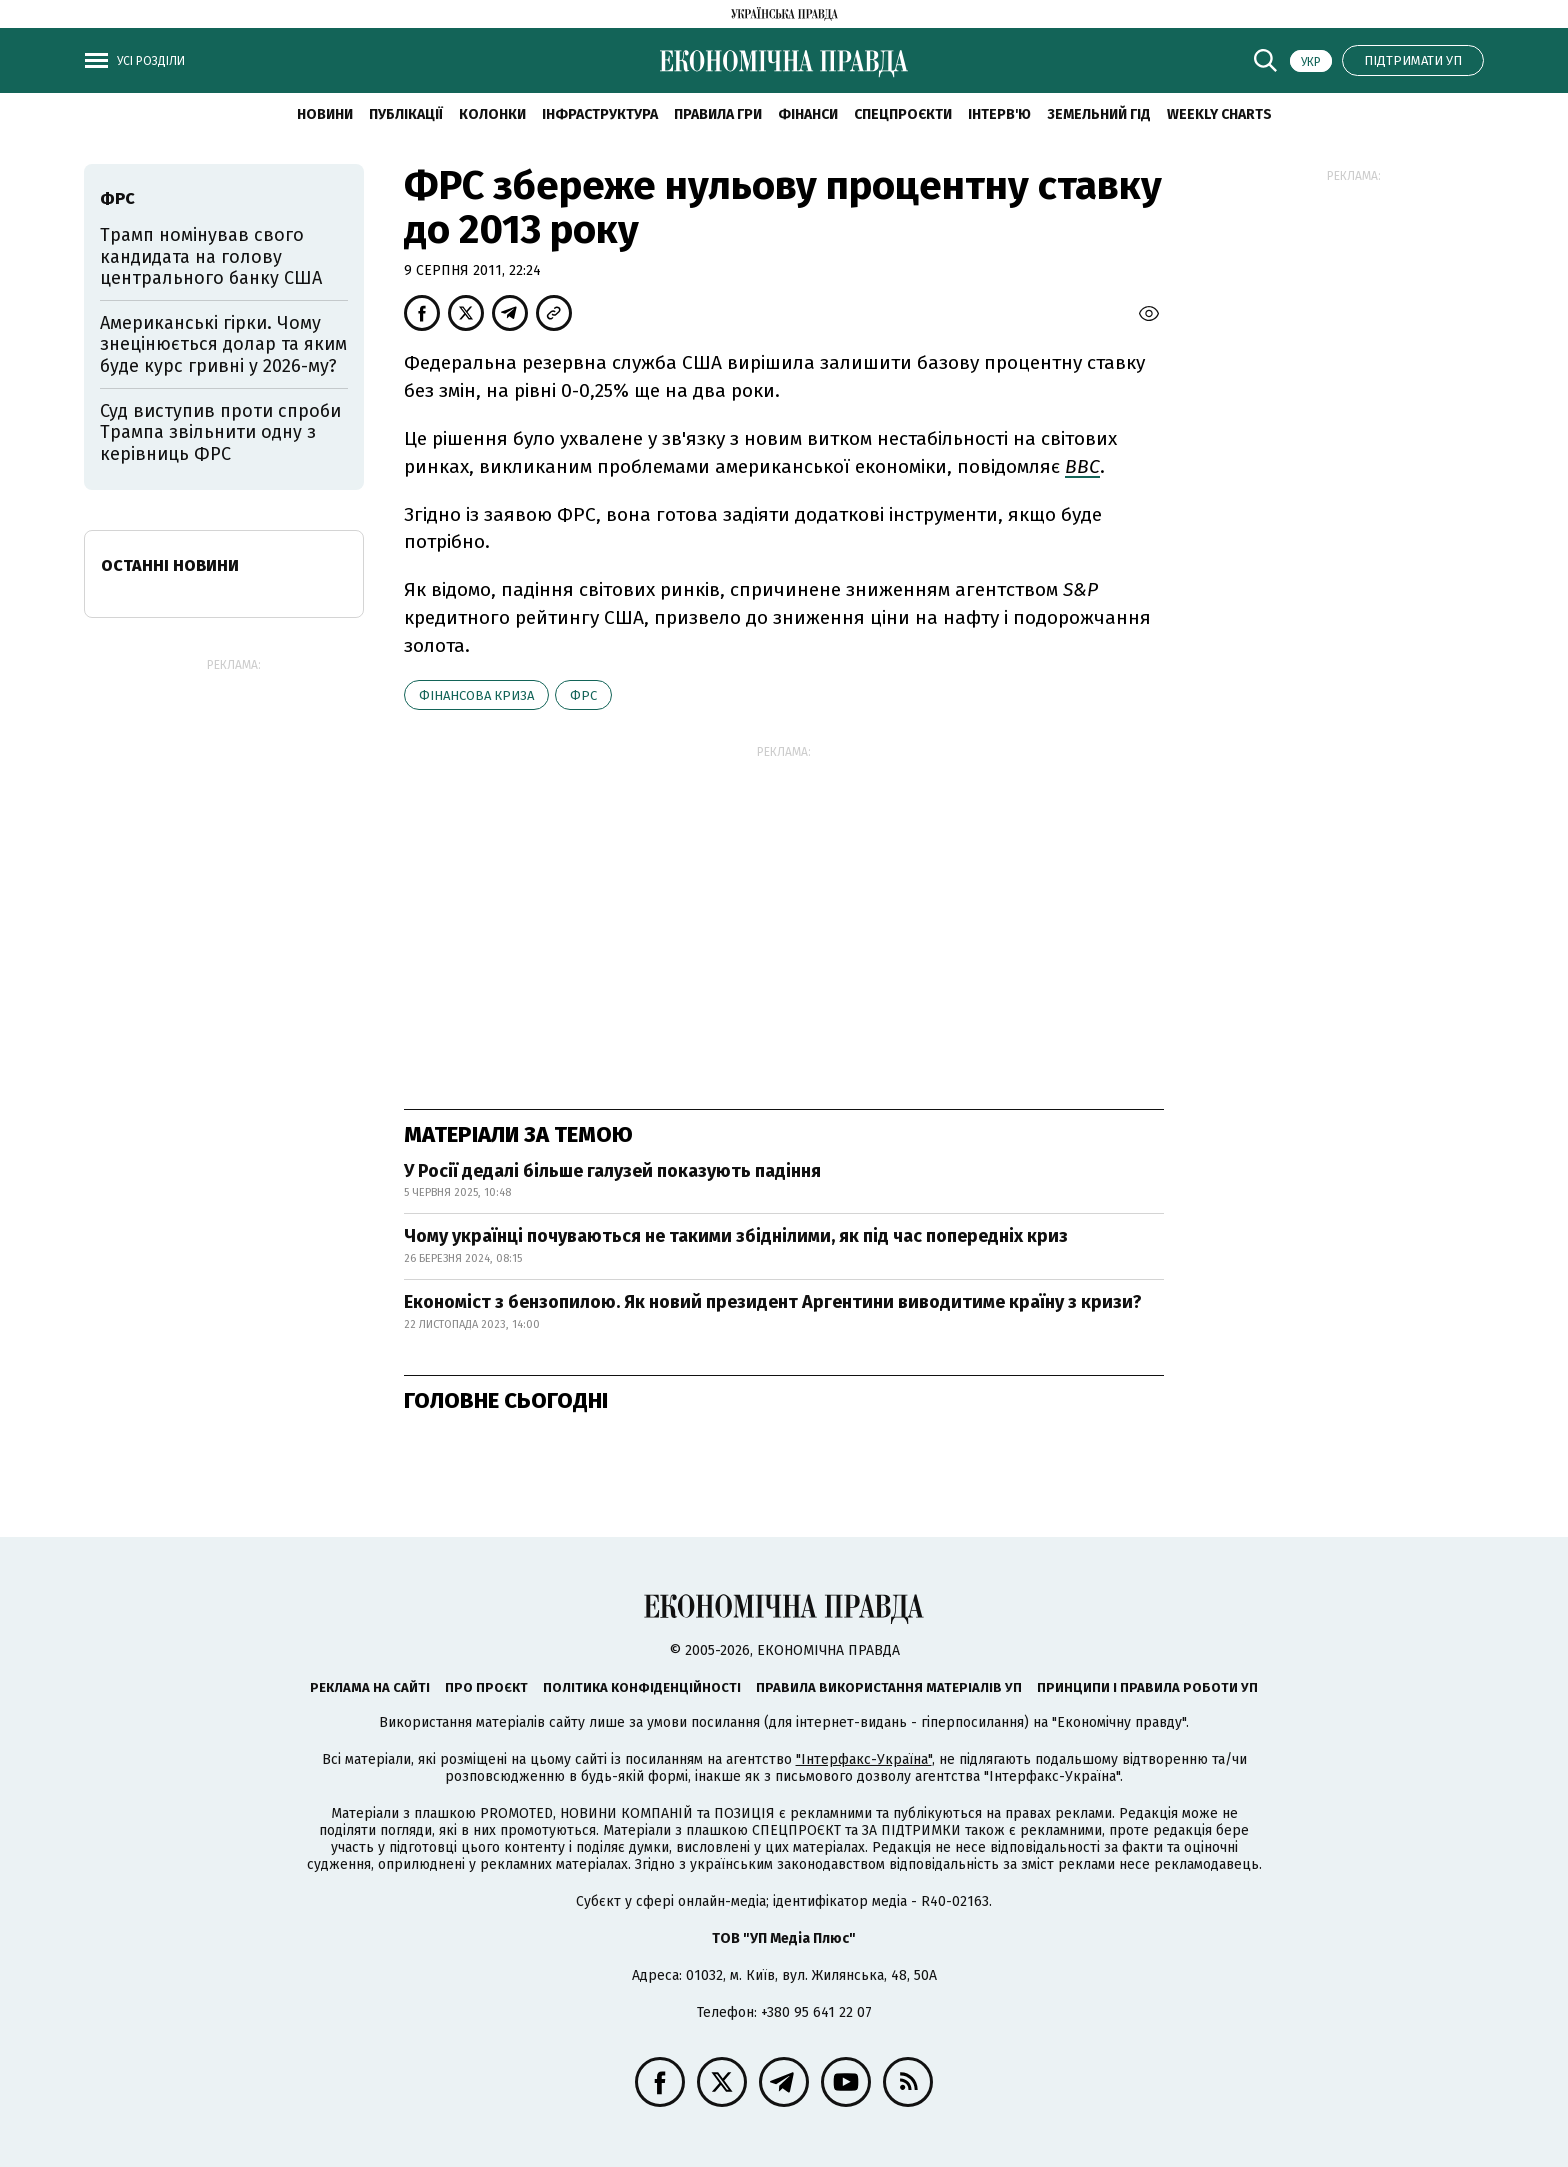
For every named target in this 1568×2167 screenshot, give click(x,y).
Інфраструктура (600, 114)
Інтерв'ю (999, 114)
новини (325, 114)
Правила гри (718, 114)
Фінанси (808, 114)
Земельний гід (1099, 114)
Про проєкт (486, 1687)
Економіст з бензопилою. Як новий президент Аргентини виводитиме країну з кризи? (773, 1302)
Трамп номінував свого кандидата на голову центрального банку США (211, 256)
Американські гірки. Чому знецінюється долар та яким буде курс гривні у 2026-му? (223, 344)
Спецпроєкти (903, 114)
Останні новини (170, 565)
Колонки (492, 114)
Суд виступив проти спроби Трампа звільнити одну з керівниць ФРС (220, 432)
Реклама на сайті (370, 1687)
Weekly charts (1219, 114)
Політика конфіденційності (642, 1687)
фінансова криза (476, 695)
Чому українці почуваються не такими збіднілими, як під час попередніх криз (736, 1236)
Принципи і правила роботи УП (1147, 1687)
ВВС (1082, 466)
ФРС (583, 695)
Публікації (406, 114)
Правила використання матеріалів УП (889, 1687)
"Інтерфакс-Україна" (864, 1759)
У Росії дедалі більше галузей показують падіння (612, 1171)
